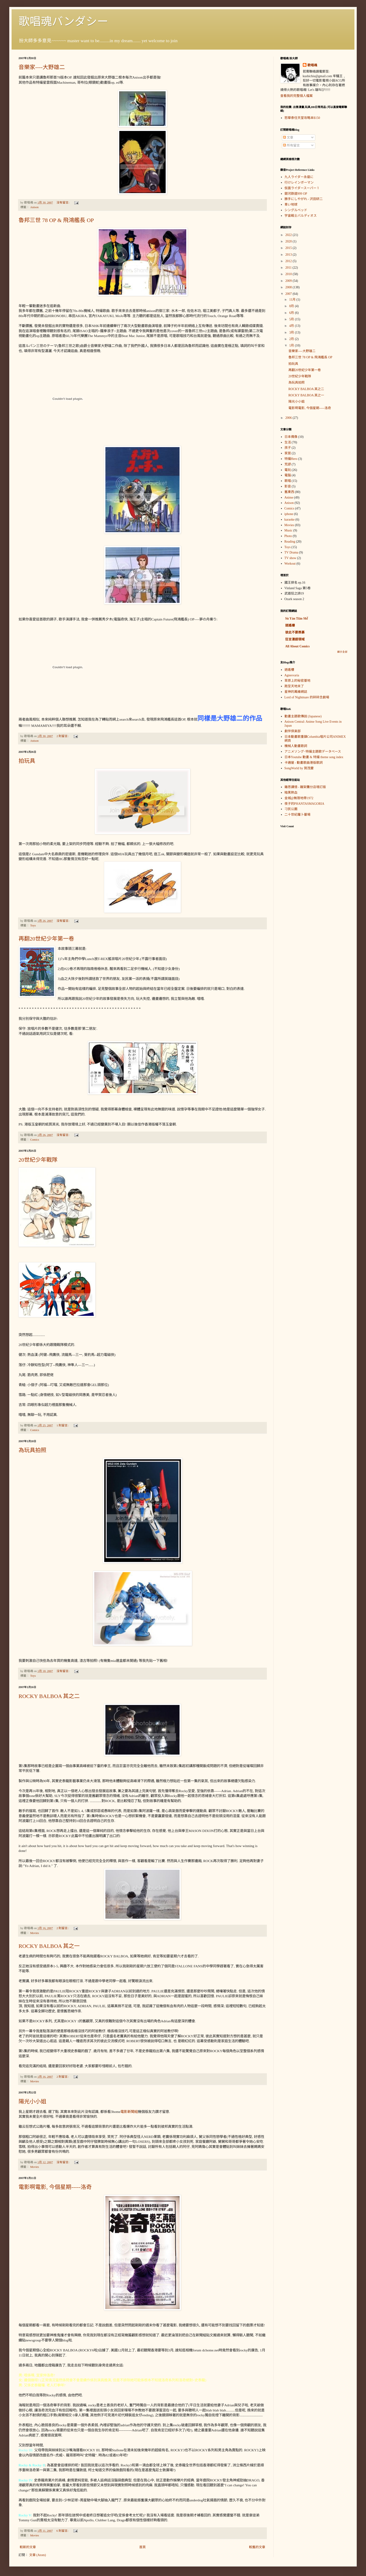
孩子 (287, 447)
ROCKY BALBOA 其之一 (49, 1946)
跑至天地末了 (294, 686)
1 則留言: (63, 1425)
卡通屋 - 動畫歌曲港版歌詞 (303, 762)
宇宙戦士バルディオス (300, 215)
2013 (289, 254)
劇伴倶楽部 (292, 731)
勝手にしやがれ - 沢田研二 (303, 199)
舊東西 (289, 492)
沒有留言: (63, 202)
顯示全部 (342, 652)
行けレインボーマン (299, 182)
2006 (289, 418)
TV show (290, 558)
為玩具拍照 (32, 1450)
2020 (289, 241)
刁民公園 (290, 809)
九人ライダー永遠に (298, 177)
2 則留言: (63, 736)
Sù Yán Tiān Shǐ (296, 618)
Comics (34, 1139)
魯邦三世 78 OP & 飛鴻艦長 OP (56, 220)
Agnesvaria (291, 675)
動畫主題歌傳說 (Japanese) (303, 716)
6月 (292, 313)
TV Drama (291, 552)
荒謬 (287, 464)
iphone (288, 514)
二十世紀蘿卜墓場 (297, 814)
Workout (290, 563)
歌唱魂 (312, 65)
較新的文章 (28, 2547)
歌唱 (287, 481)
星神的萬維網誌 (295, 691)
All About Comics (297, 646)
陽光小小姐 (32, 2102)
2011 (289, 267)
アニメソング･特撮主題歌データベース (312, 751)
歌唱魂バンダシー (63, 21)
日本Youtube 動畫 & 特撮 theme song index (313, 757)
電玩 (287, 470)
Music (288, 530)
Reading (289, 541)
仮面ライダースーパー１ (302, 188)
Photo (288, 536)
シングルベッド (295, 210)
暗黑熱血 (290, 792)
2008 (289, 287)
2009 (289, 281)
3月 (292, 332)
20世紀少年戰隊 (38, 1160)
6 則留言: (62, 2530)
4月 (292, 326)
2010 (289, 274)
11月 (292, 299)
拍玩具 (27, 761)
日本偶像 (290, 437)
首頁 (142, 2547)
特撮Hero (290, 459)
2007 (289, 294)
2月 (292, 339)
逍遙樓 (290, 625)
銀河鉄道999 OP (295, 193)
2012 (289, 261)
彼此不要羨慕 (295, 632)
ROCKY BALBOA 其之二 (49, 1696)
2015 (289, 248)
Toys (33, 925)
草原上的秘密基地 (297, 680)
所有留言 (291, 145)
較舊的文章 (257, 2547)
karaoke (289, 519)
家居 (287, 453)
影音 (287, 486)
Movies (34, 1933)
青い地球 (290, 204)
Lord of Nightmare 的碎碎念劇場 (306, 697)
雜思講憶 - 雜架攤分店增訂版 (305, 787)
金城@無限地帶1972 (298, 798)
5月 (292, 319)
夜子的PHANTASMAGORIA (304, 803)
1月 (292, 345)
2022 (289, 235)
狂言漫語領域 (295, 639)
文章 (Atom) (37, 2555)
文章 (288, 137)
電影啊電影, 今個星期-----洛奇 (55, 2187)
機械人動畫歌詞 (295, 746)
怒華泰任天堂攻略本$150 (302, 118)
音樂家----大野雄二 (42, 67)
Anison (34, 207)
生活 (287, 442)
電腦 (287, 475)
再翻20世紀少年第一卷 (46, 939)
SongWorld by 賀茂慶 (299, 768)
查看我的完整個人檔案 (296, 96)
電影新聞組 (129, 2112)
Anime (288, 497)
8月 (292, 306)
